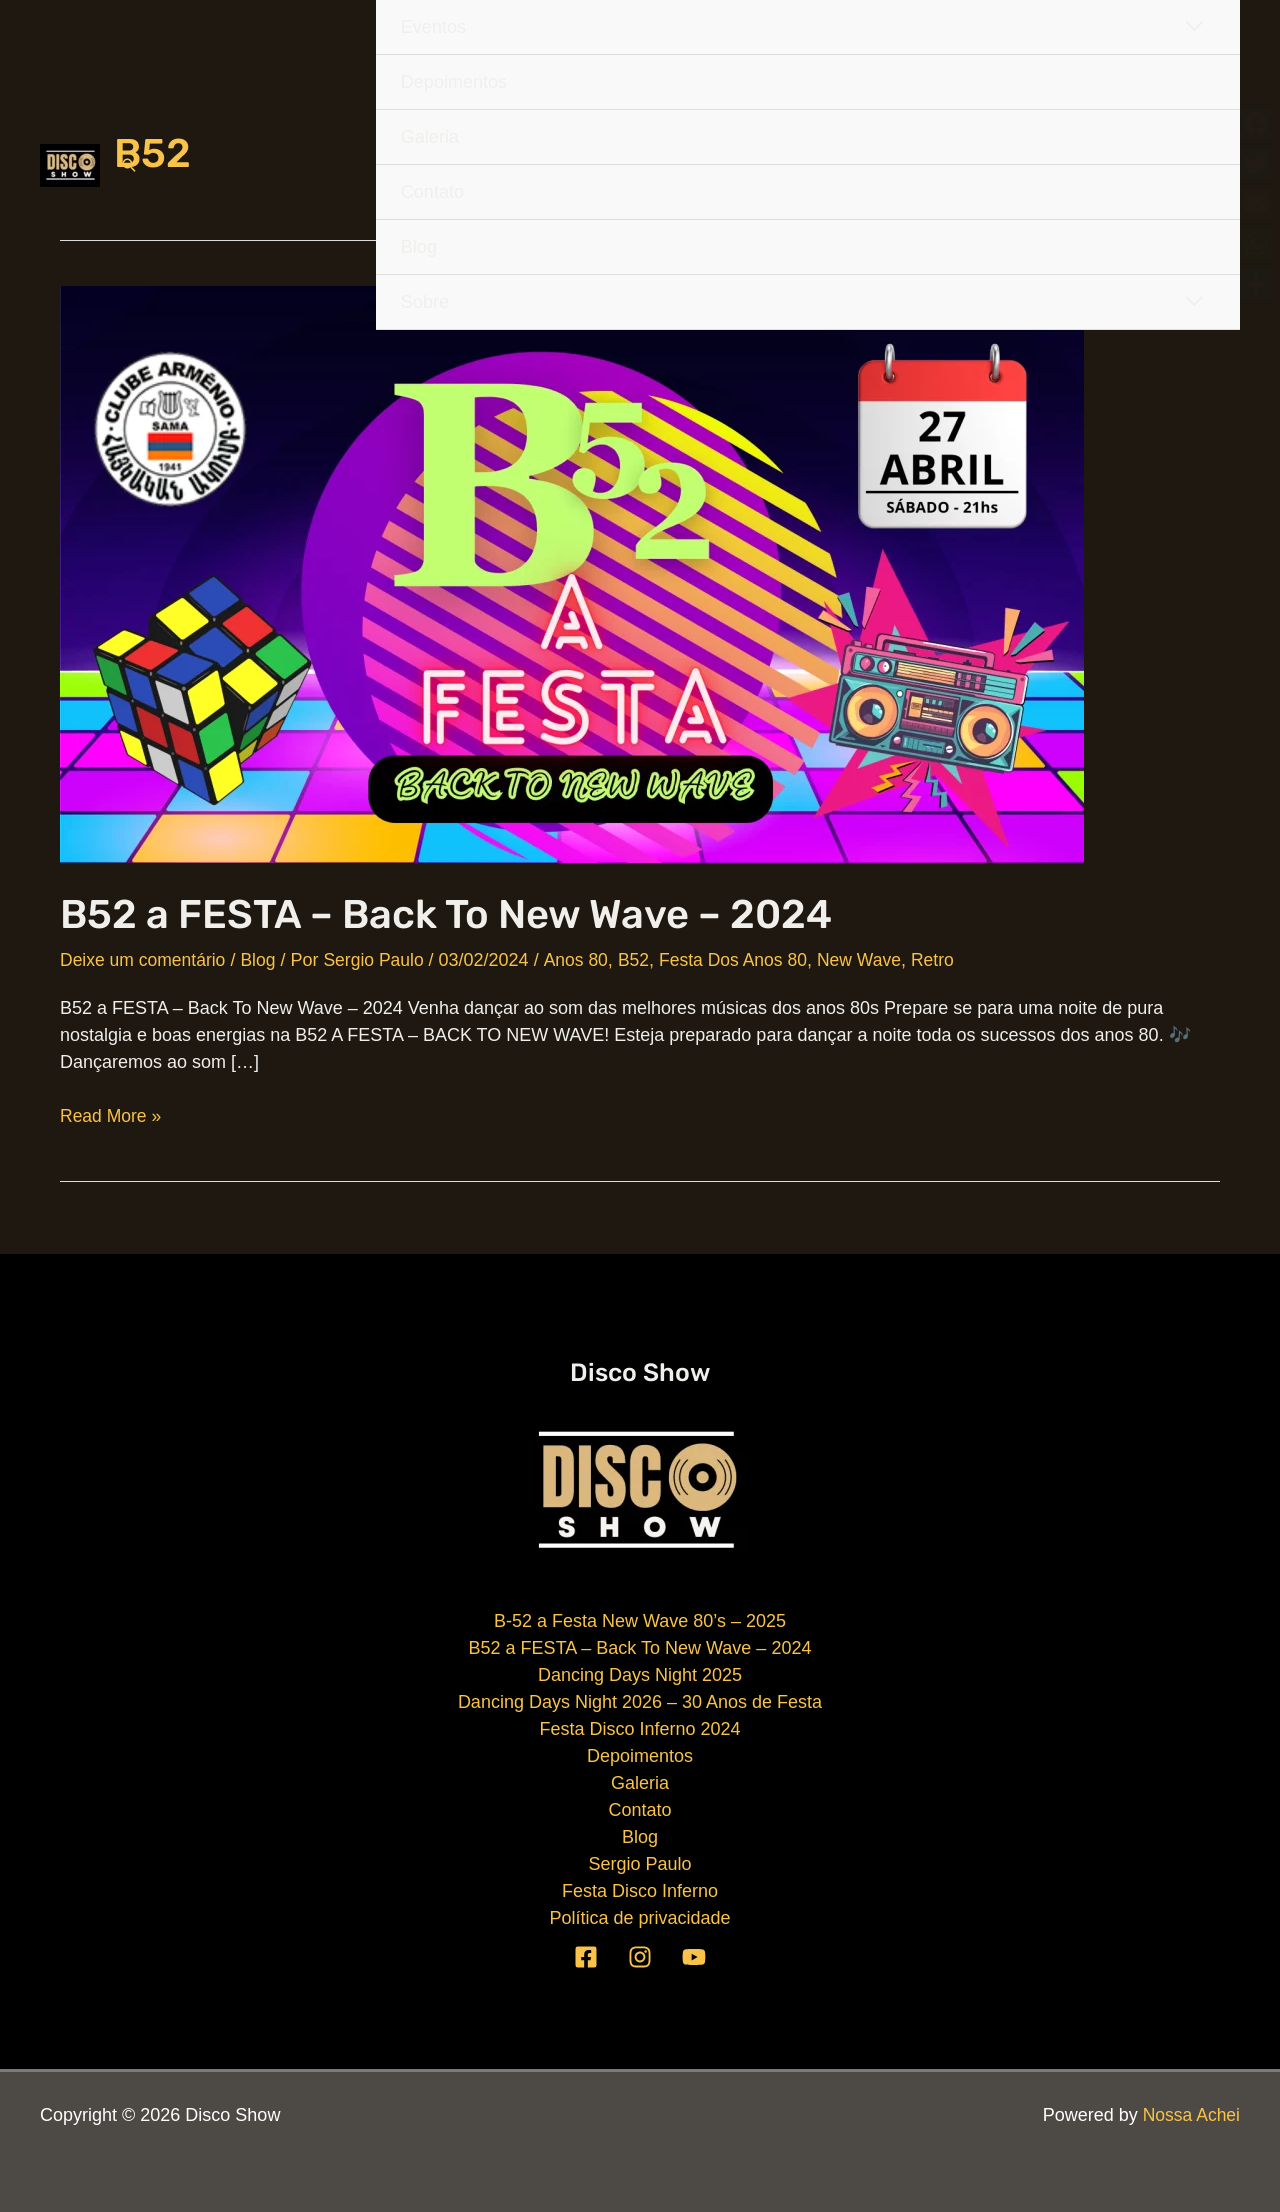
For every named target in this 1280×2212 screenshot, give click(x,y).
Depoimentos (640, 1756)
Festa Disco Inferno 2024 (639, 1729)
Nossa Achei (1190, 2115)
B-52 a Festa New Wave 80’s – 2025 (640, 1621)
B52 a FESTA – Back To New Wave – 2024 (446, 914)
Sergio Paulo (639, 1864)
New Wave (875, 960)
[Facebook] (586, 1956)
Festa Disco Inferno (640, 1891)
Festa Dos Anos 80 (745, 960)
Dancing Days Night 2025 (640, 1675)
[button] (129, 165)
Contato (639, 1810)
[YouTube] (694, 1956)
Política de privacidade (639, 1918)
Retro (950, 960)
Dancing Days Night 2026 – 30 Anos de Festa (640, 1702)
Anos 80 (584, 960)
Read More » (112, 1116)
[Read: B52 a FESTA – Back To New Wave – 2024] (572, 573)
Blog (263, 960)
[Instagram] (640, 1956)
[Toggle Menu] (1194, 301)
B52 (643, 960)
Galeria (640, 1783)
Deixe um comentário (145, 960)
